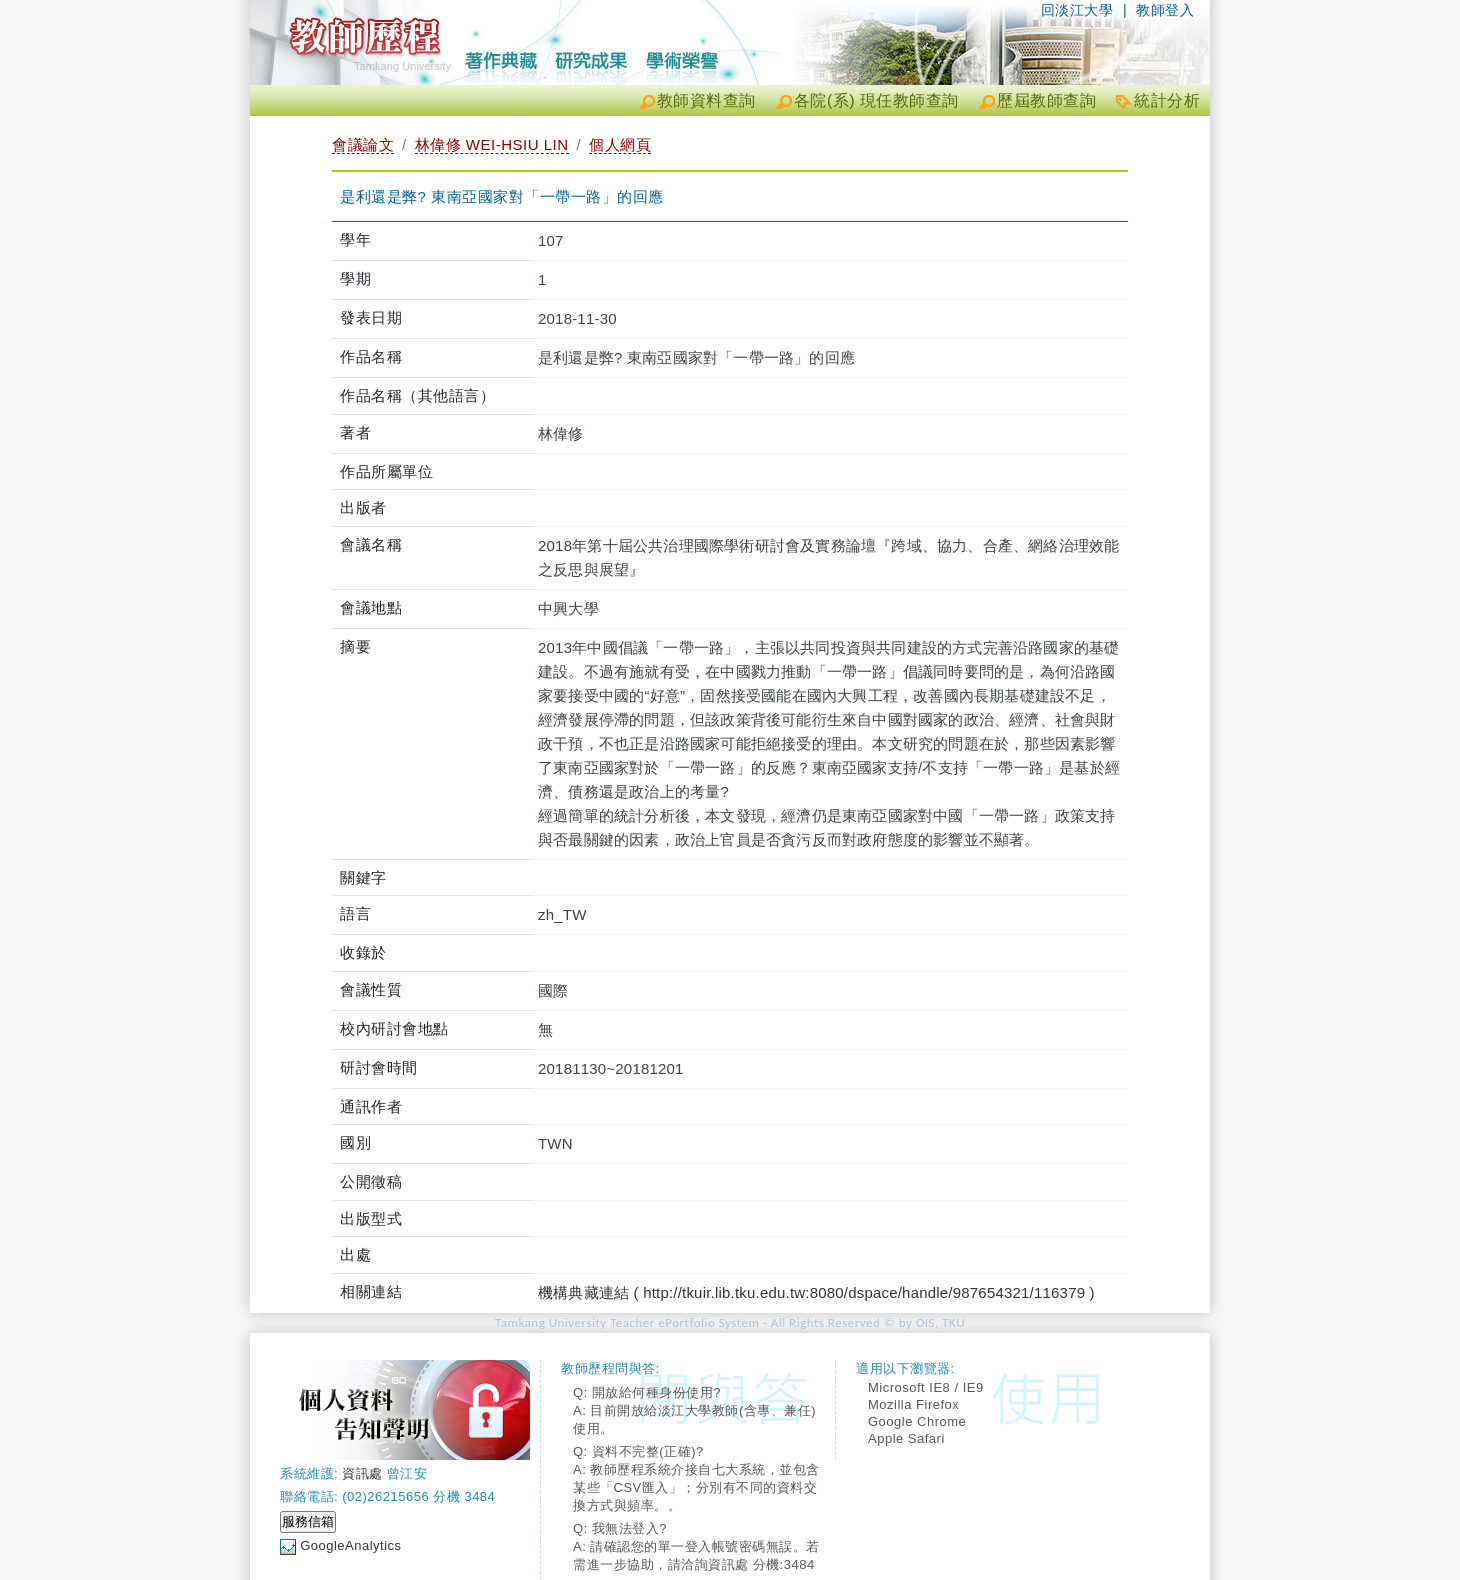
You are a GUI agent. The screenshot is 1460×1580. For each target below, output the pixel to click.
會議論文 (363, 144)
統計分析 (1167, 100)
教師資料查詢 (706, 100)
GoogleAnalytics (350, 1545)
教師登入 (1165, 10)
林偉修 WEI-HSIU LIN (492, 144)
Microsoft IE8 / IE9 (926, 1387)
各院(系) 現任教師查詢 (876, 100)
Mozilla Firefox (913, 1404)
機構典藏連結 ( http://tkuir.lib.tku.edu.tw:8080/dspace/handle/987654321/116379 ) (816, 1292)
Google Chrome (917, 1421)
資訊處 (362, 1473)
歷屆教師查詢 (1046, 100)
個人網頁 (620, 144)
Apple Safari (906, 1438)
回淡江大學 (1077, 10)
